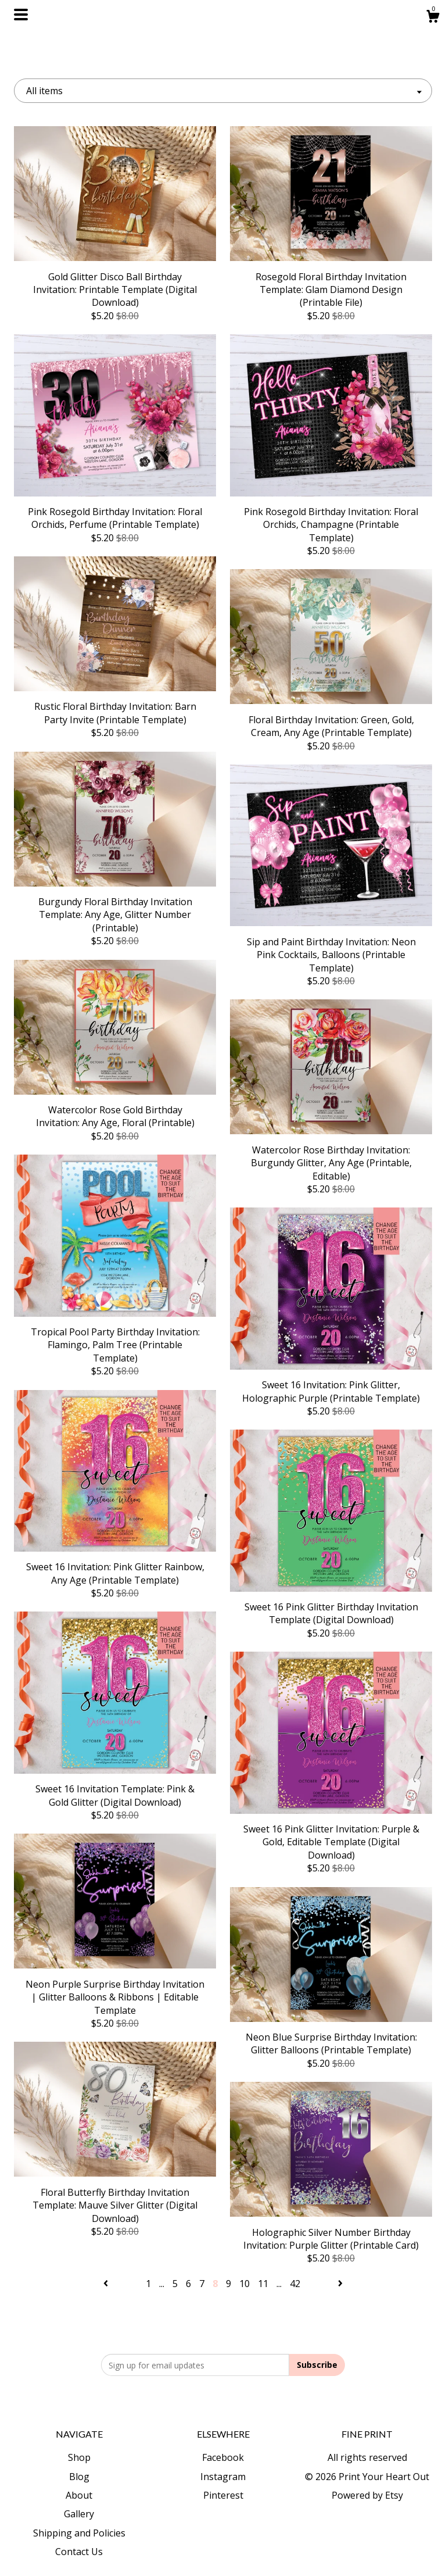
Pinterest (223, 2495)
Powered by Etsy (367, 2495)
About (79, 2495)
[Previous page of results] (107, 2283)
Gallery (79, 2513)
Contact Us (79, 2551)
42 (295, 2283)
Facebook (223, 2457)
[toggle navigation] (21, 14)
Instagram (223, 2476)
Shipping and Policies (79, 2533)
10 (244, 2283)
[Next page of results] (340, 2283)
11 (263, 2283)
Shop (79, 2457)
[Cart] (432, 18)
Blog (79, 2476)
